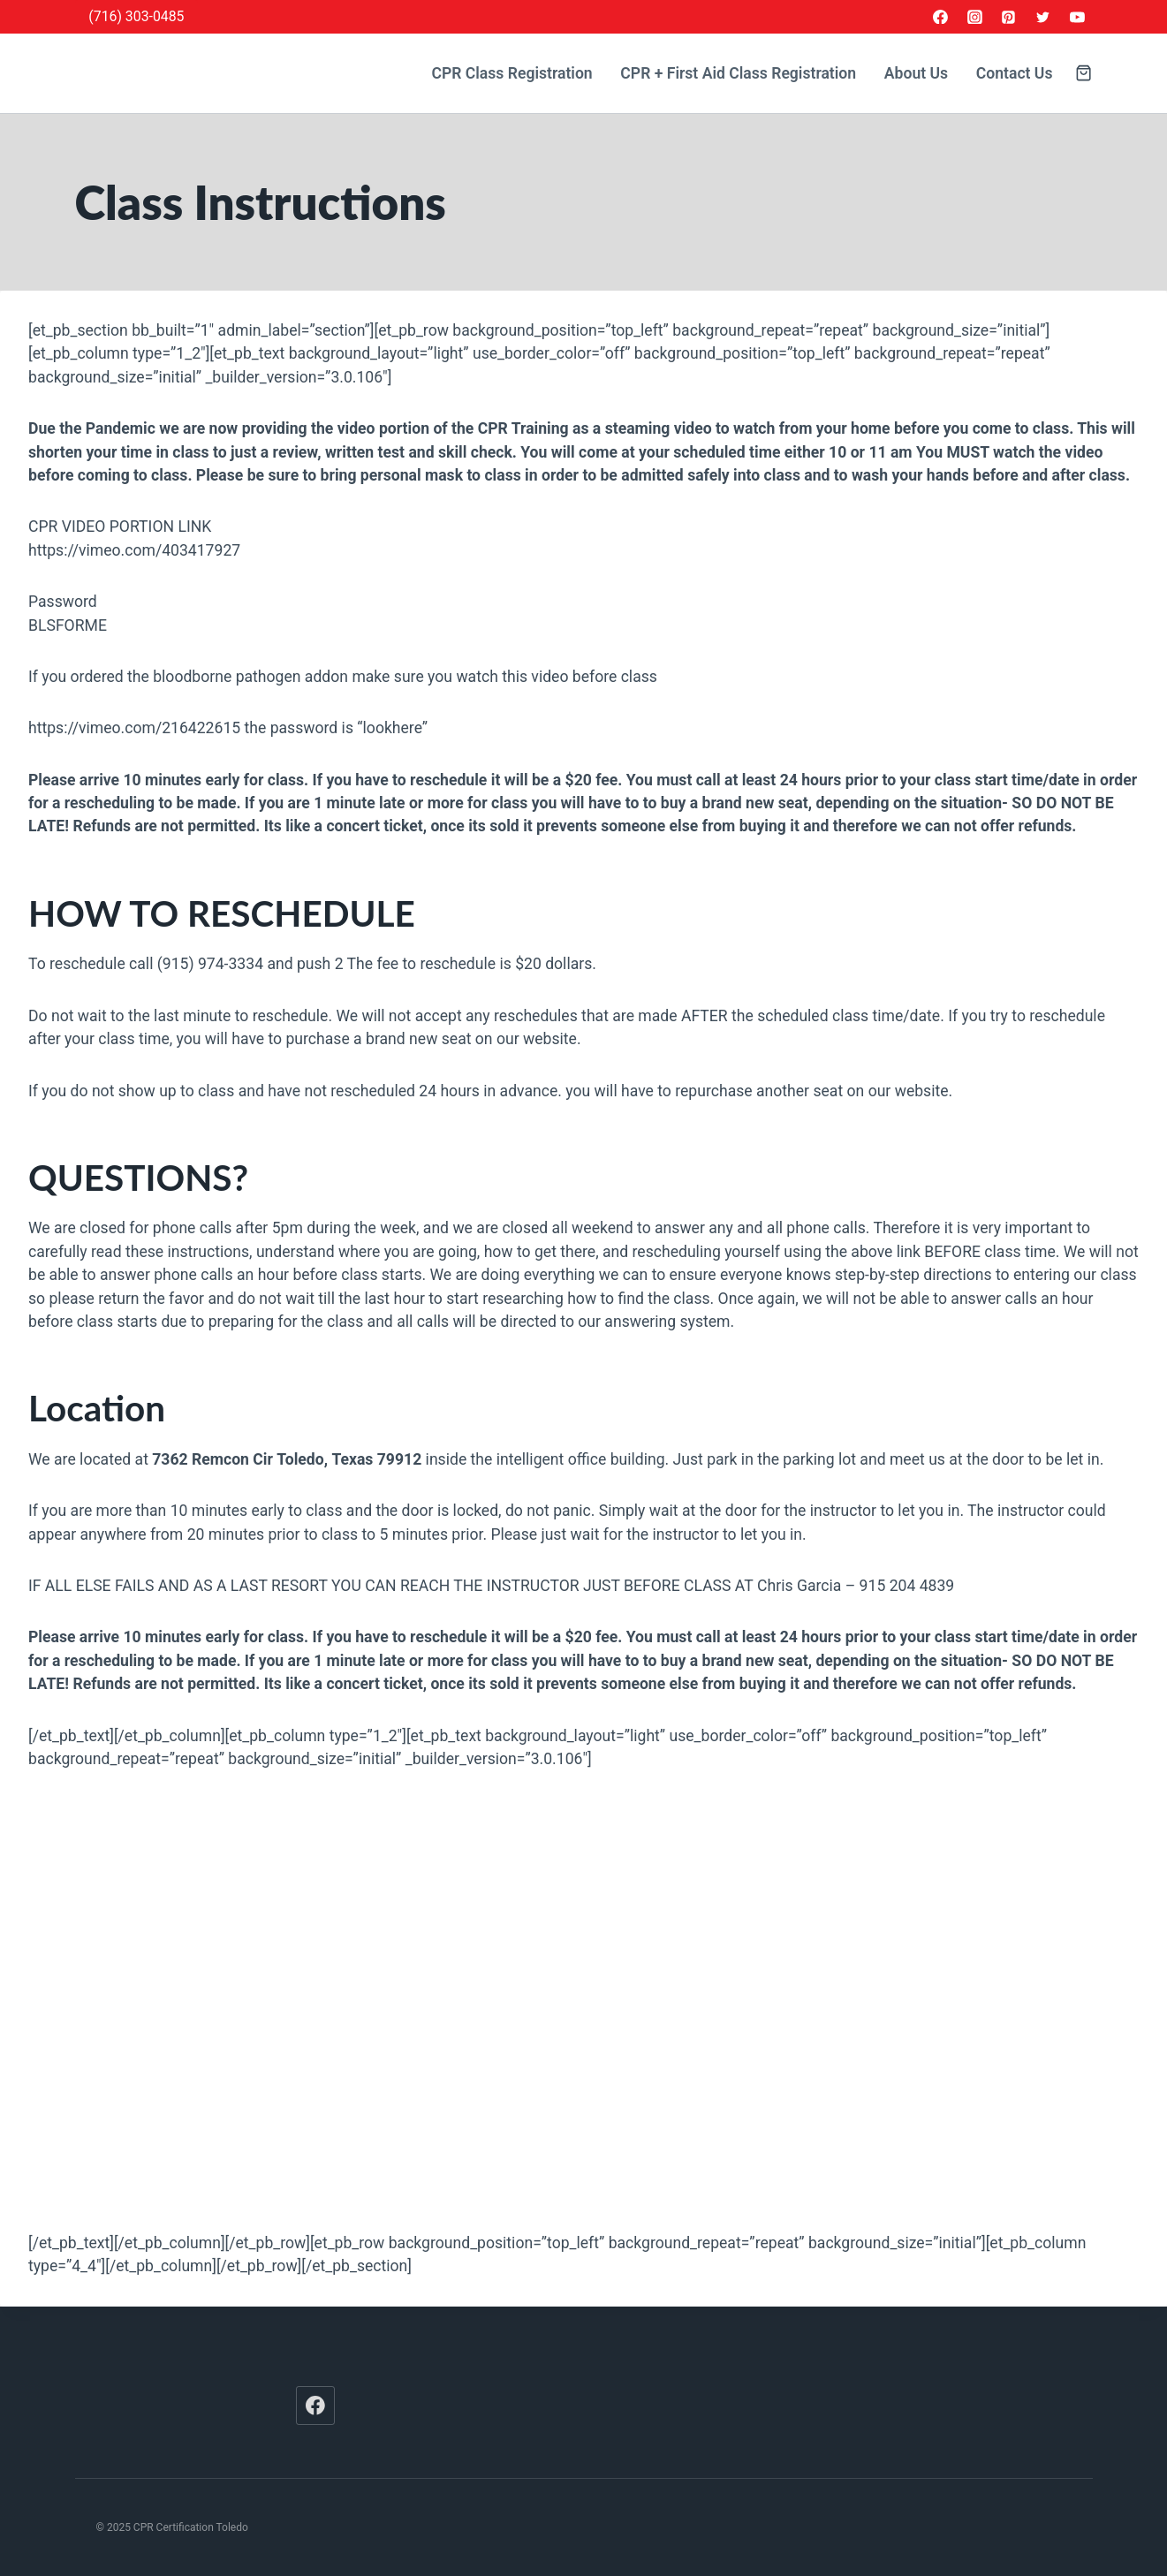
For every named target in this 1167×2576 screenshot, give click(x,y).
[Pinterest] (1009, 17)
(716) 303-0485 (136, 16)
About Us (916, 73)
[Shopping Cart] (1083, 72)
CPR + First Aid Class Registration (738, 73)
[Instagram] (974, 17)
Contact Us (1014, 73)
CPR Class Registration (511, 73)
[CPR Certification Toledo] (203, 74)
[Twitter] (1043, 17)
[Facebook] (940, 17)
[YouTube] (1078, 17)
